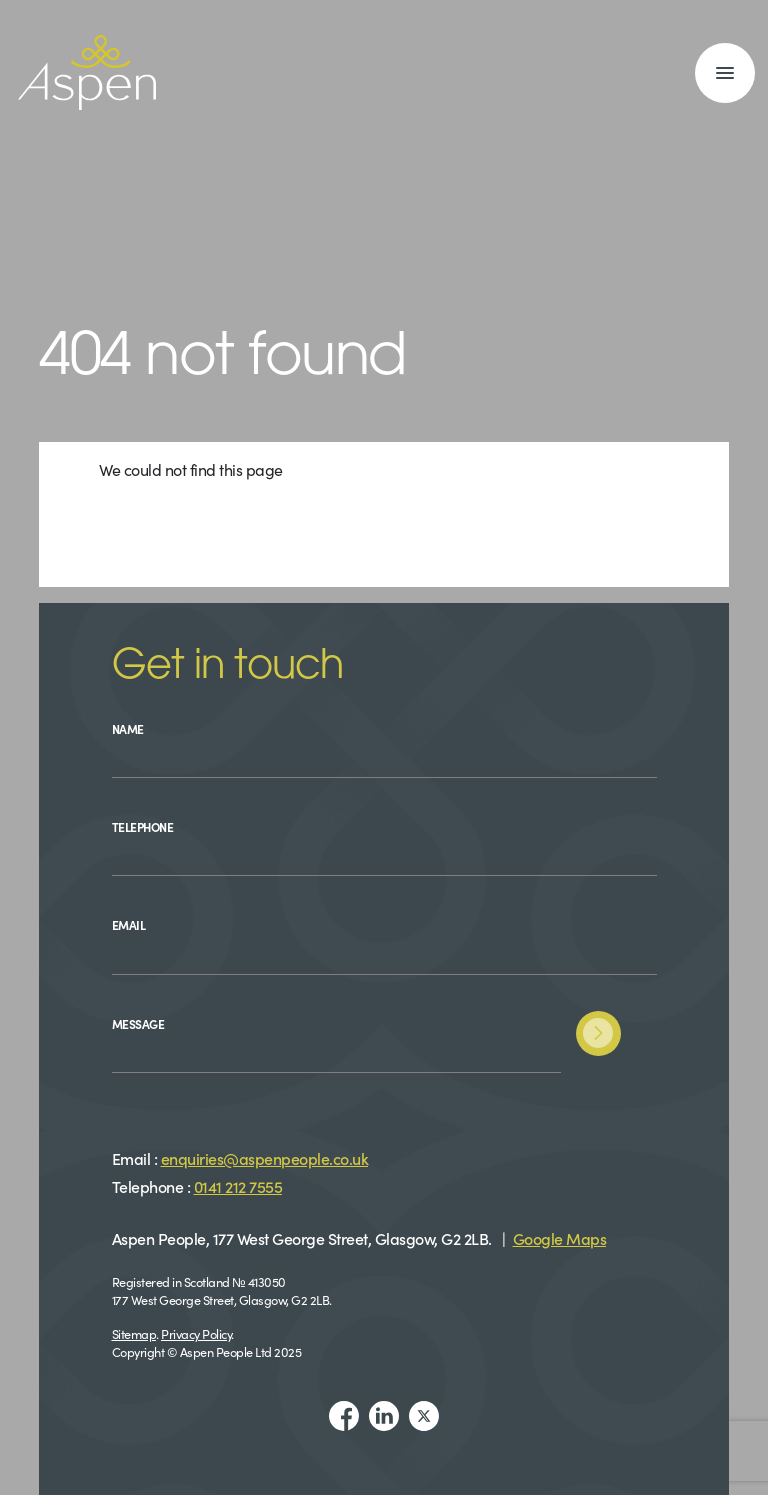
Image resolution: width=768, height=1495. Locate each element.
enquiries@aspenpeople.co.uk (265, 1158)
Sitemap (134, 1333)
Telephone (143, 826)
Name (128, 728)
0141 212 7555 (238, 1186)
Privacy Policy (196, 1333)
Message (138, 1023)
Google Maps (560, 1238)
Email (129, 924)
